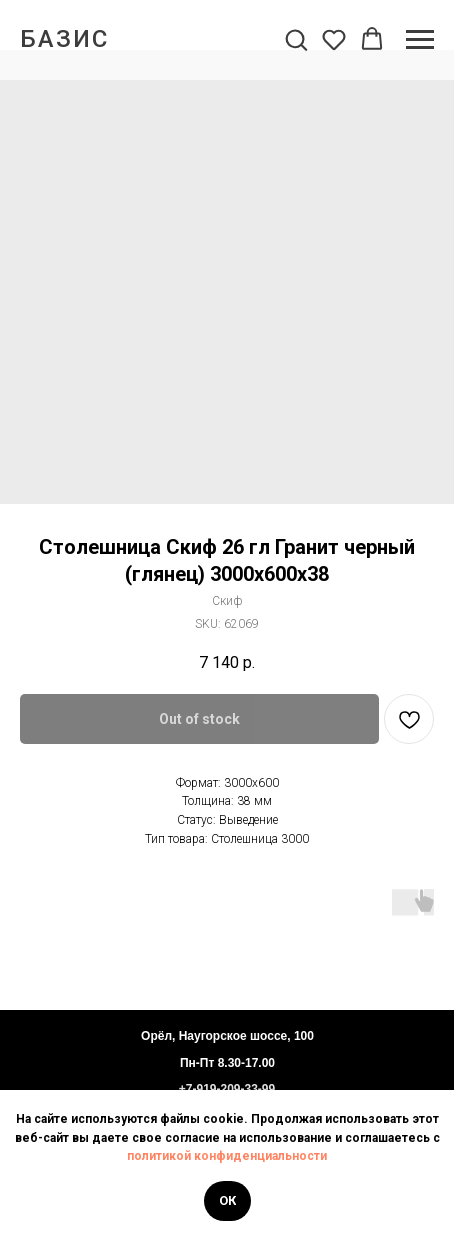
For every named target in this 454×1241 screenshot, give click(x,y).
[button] (296, 39)
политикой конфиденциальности (227, 1156)
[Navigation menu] (420, 40)
